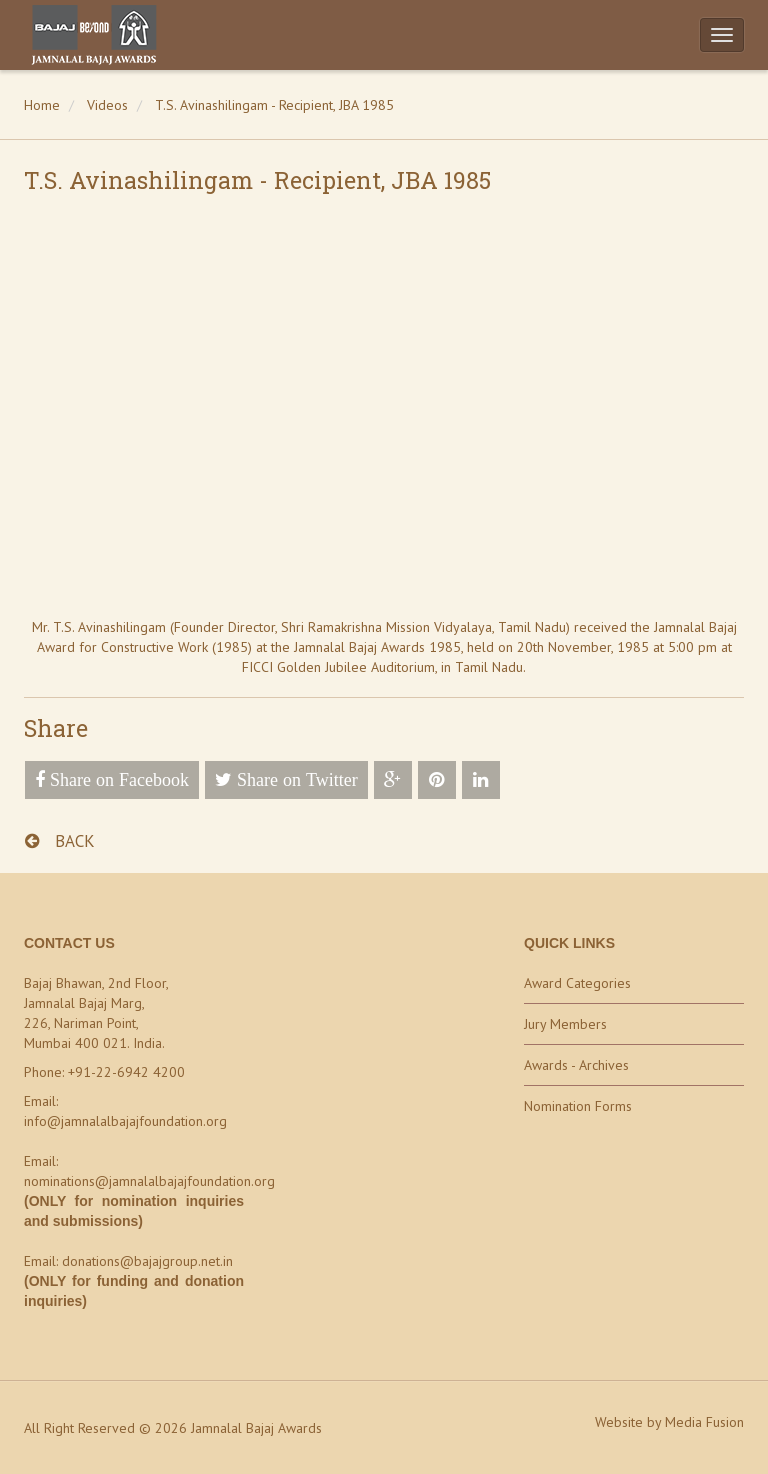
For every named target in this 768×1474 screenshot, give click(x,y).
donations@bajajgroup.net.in (147, 1261)
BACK (60, 841)
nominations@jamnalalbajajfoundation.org (149, 1181)
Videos (107, 105)
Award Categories (577, 983)
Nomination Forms (578, 1106)
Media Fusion (704, 1422)
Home (42, 105)
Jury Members (565, 1024)
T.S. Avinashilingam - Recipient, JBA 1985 (274, 105)
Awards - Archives (576, 1065)
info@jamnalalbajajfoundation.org (125, 1121)
